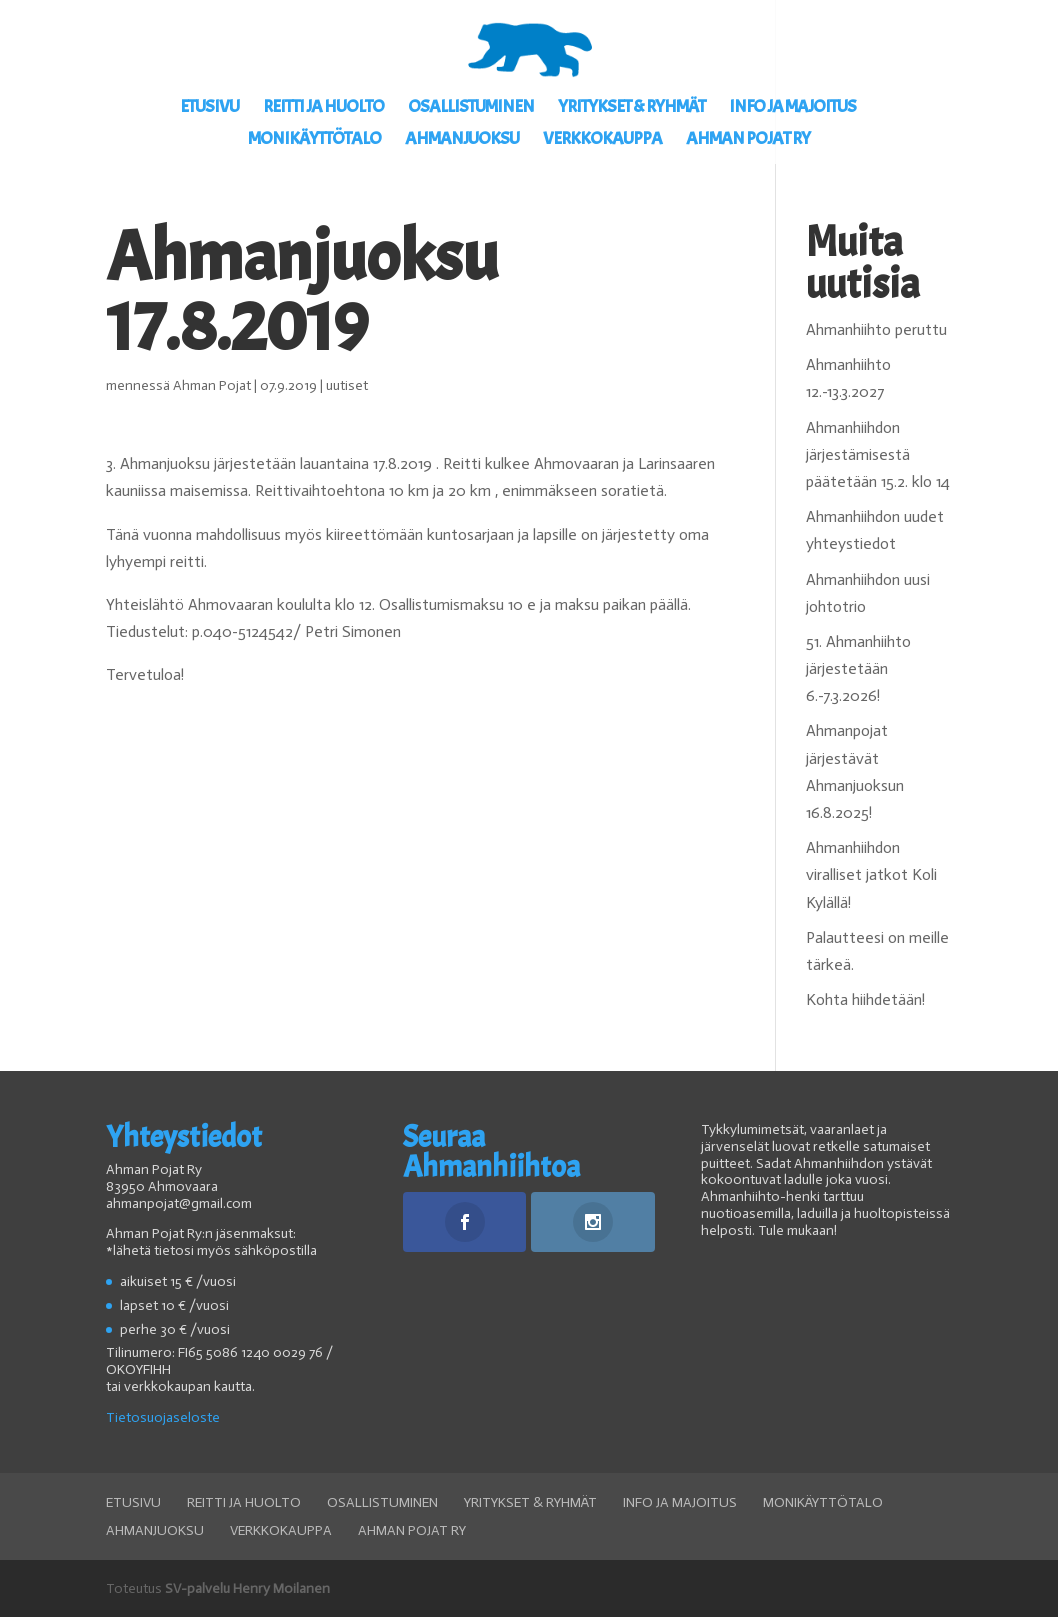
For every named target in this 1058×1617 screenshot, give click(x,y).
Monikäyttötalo (314, 141)
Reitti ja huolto (323, 109)
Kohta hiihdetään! (865, 999)
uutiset (347, 385)
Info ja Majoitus (792, 109)
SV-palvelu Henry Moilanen (247, 1588)
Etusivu (209, 109)
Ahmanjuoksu (462, 141)
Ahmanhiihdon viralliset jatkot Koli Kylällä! (871, 874)
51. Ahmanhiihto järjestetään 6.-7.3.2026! (858, 668)
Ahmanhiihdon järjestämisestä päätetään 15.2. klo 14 (878, 454)
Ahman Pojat (212, 385)
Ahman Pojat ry (748, 141)
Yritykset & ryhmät (631, 109)
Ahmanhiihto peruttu (876, 329)
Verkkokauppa (602, 141)
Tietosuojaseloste (163, 1417)
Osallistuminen (471, 109)
